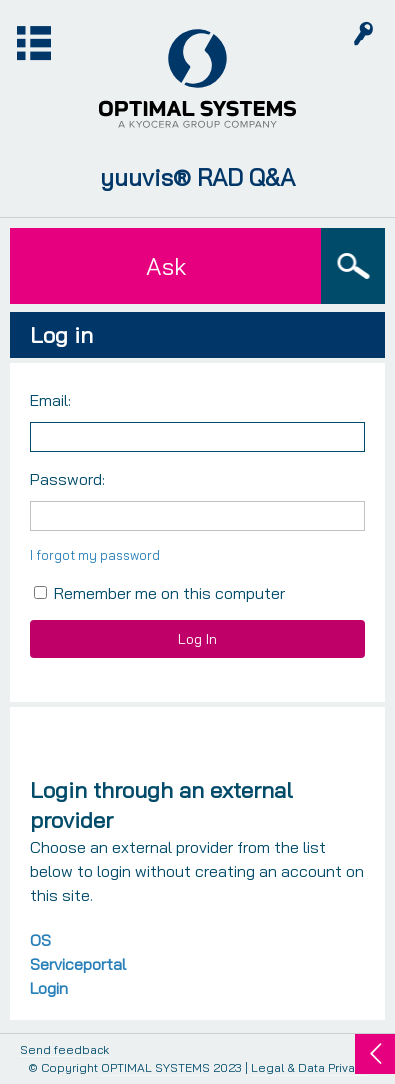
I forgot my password (95, 555)
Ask (166, 266)
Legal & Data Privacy (309, 1067)
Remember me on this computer (159, 593)
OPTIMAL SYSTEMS (155, 1067)
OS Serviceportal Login (78, 964)
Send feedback (64, 1050)
